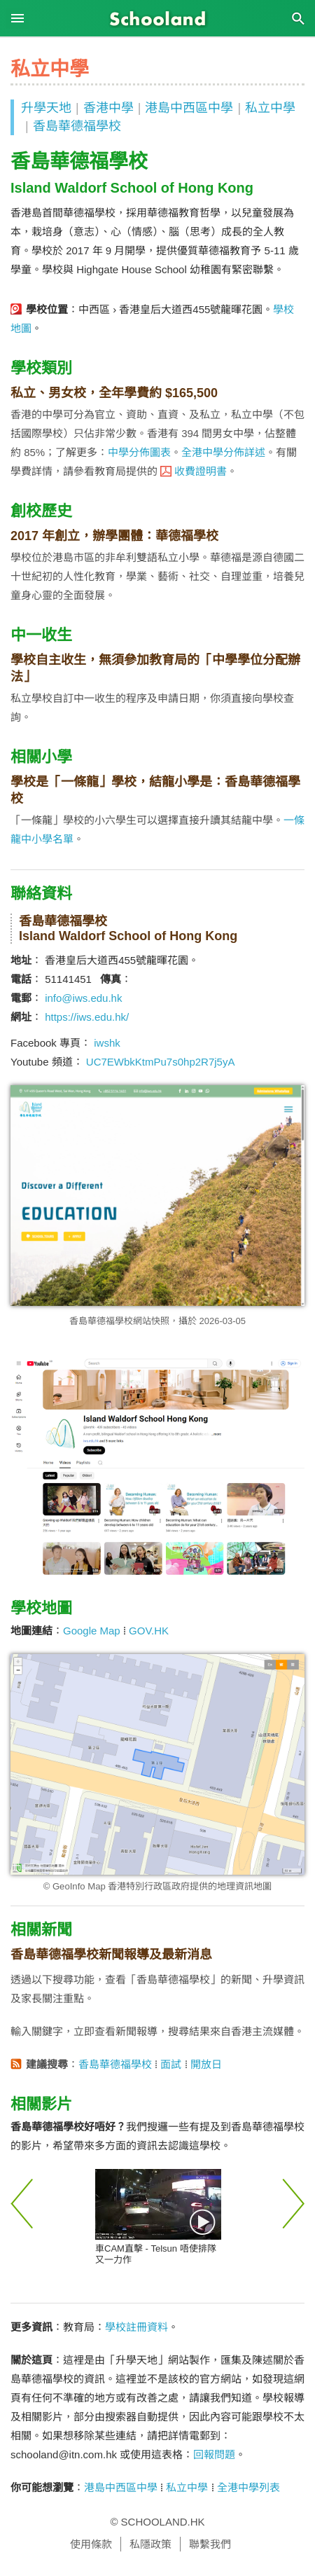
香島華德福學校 (77, 126)
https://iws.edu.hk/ (87, 1017)
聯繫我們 (210, 2544)
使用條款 (91, 2544)
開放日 (206, 2064)
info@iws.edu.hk (83, 998)
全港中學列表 (248, 2487)
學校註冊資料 (136, 2327)
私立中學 (270, 108)
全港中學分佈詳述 (223, 452)
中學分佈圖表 (139, 452)
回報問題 (214, 2454)
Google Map (91, 1631)
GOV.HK (149, 1631)
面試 (170, 2064)
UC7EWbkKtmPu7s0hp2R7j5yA (160, 1062)
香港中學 (108, 108)
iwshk (107, 1043)
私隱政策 (151, 2544)
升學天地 (46, 108)
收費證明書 (200, 471)
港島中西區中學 (189, 108)
